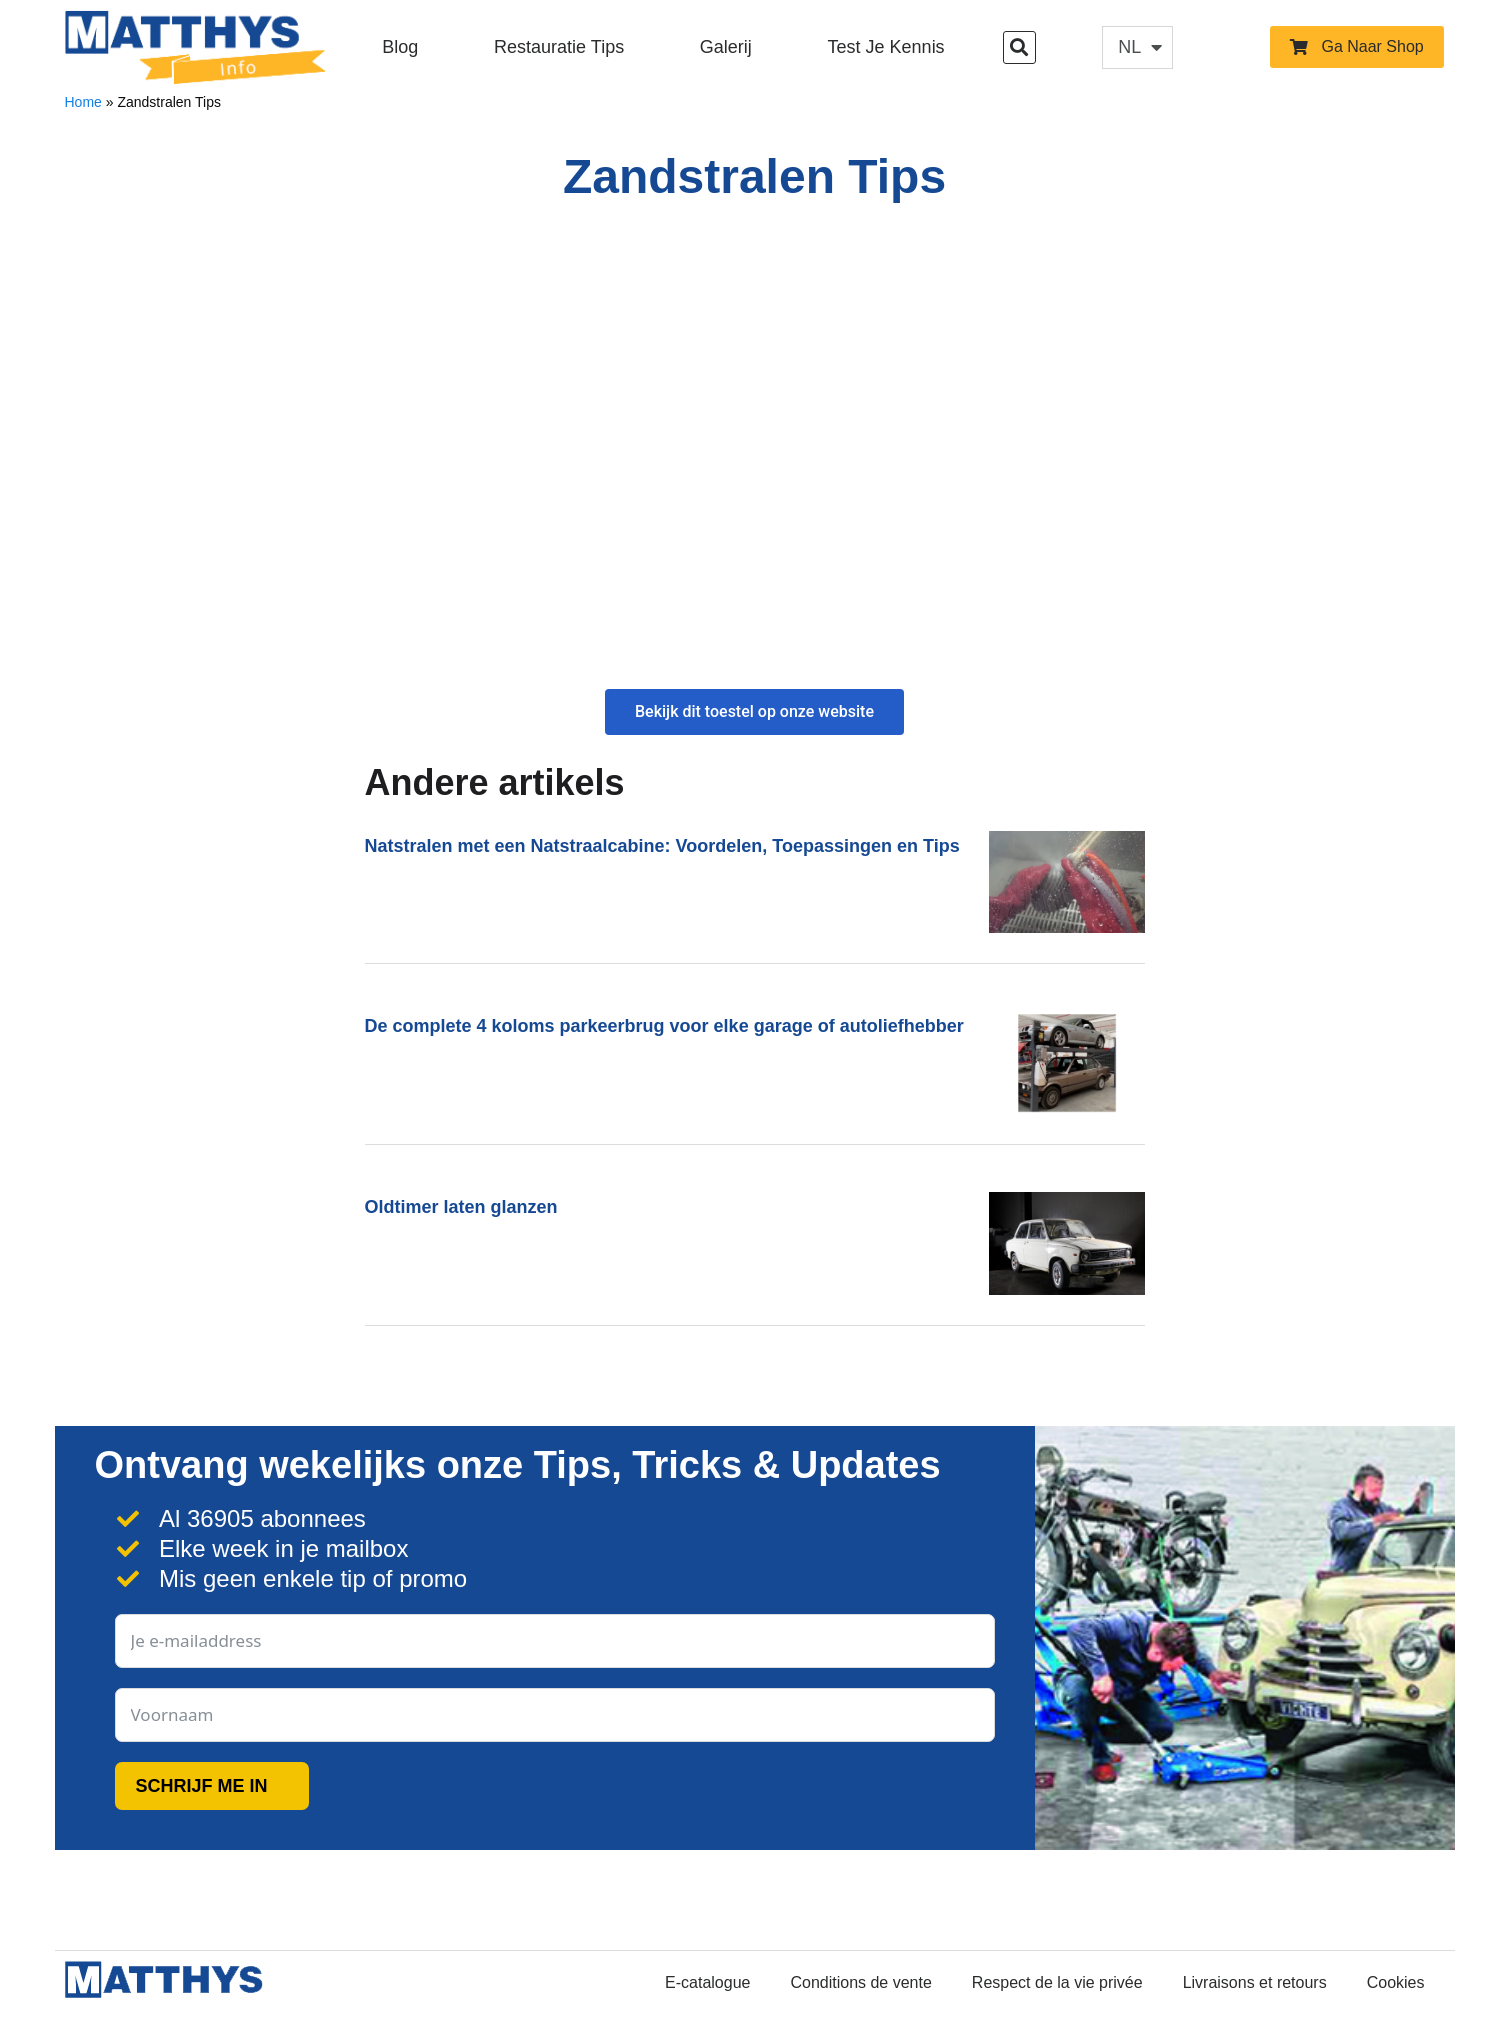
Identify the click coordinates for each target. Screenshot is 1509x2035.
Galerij (726, 47)
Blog (400, 47)
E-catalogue (707, 1982)
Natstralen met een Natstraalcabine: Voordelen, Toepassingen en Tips (662, 846)
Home (83, 102)
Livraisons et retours (1255, 1982)
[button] (1019, 47)
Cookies (1396, 1982)
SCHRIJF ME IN (202, 1786)
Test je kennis (886, 47)
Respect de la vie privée (1057, 1982)
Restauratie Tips (559, 47)
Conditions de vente (860, 1982)
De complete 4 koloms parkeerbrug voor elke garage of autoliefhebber (664, 1026)
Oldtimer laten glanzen (461, 1207)
